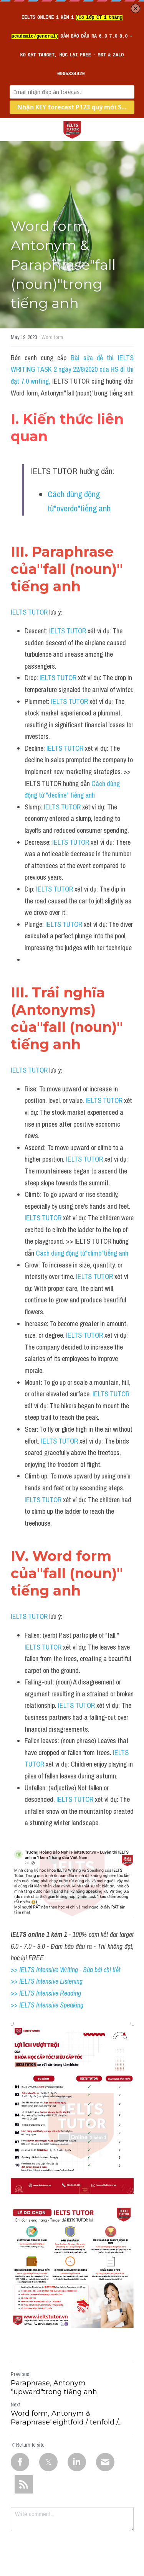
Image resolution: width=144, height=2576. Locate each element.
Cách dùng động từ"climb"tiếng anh (82, 1253)
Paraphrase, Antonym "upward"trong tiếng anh (54, 2387)
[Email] (105, 2462)
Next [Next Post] (15, 2404)
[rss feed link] (24, 2484)
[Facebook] (20, 2462)
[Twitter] (48, 2462)
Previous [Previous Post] (20, 2374)
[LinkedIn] (77, 2462)
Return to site (28, 2444)
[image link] (72, 129)
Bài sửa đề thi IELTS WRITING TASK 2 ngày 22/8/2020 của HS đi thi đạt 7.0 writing (73, 369)
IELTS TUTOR (29, 612)
